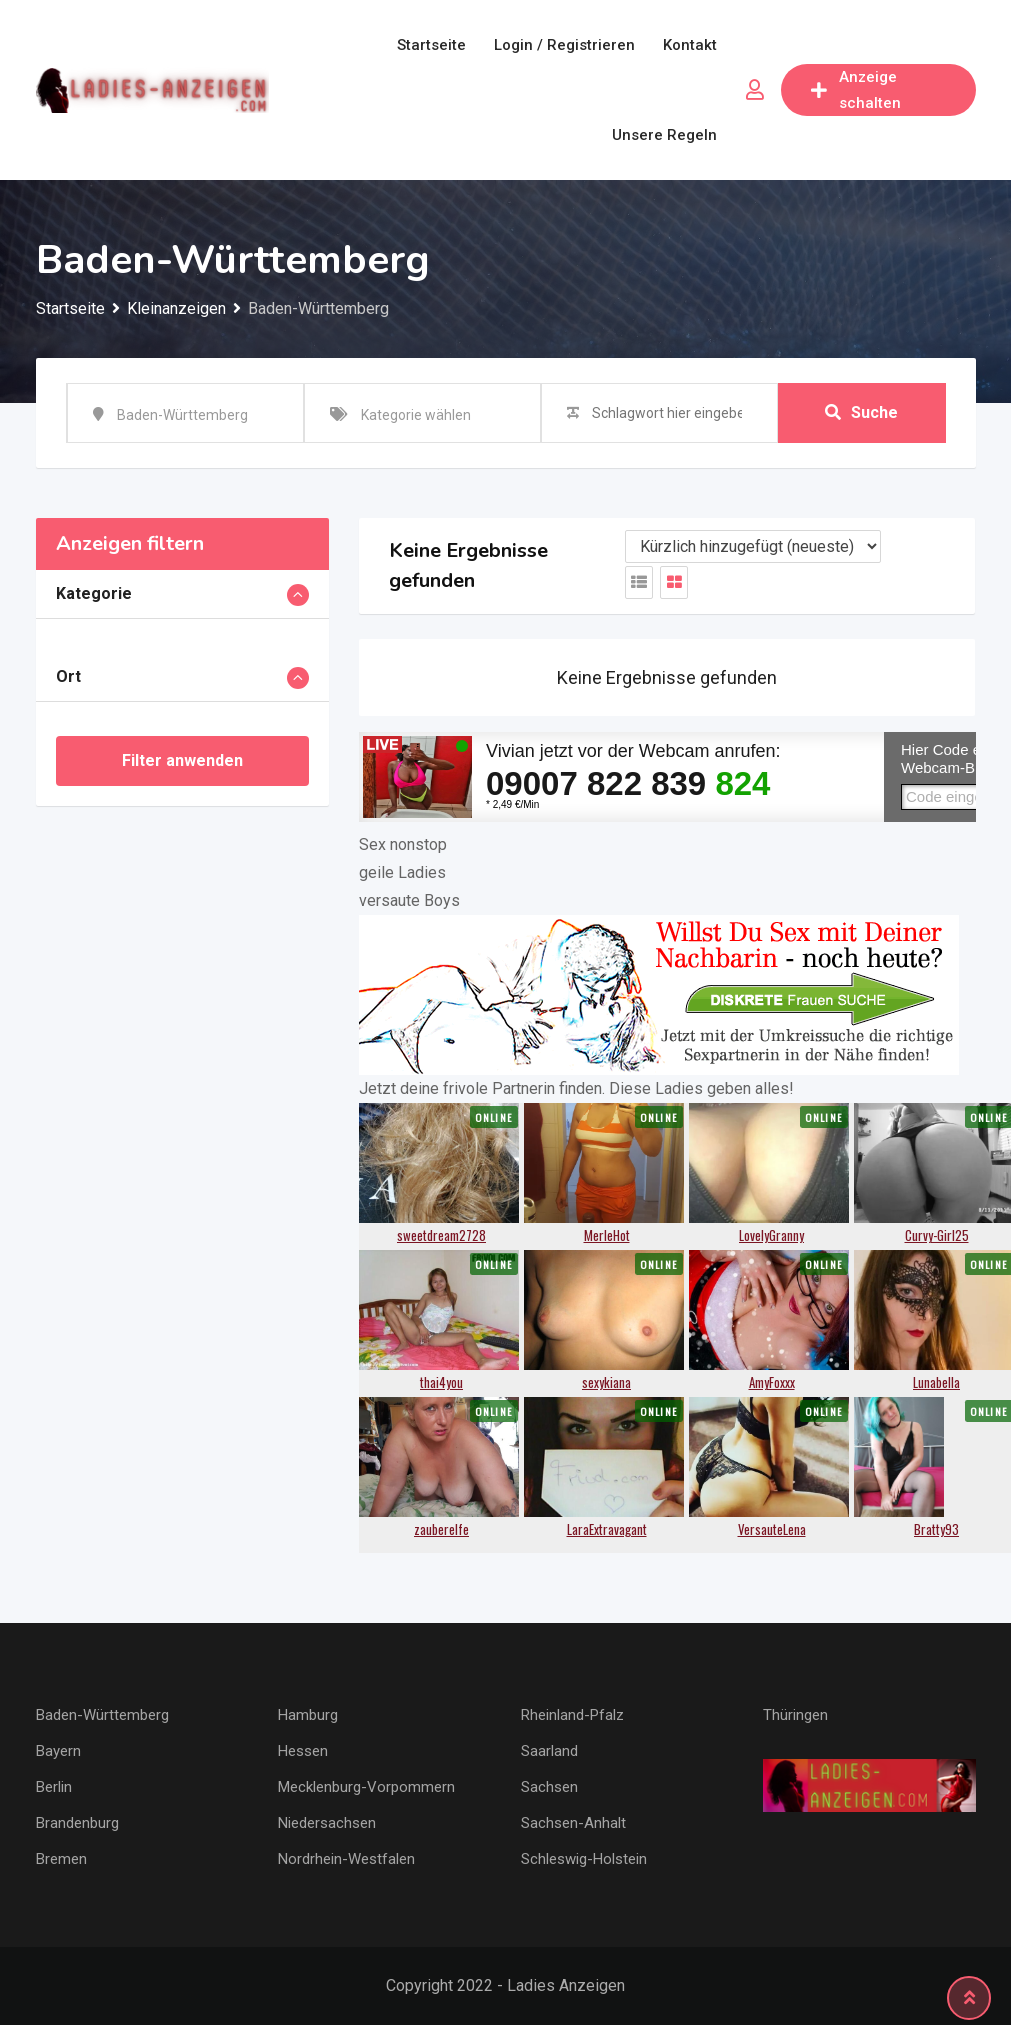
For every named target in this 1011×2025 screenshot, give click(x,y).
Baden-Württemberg (102, 1715)
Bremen (61, 1859)
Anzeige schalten (856, 90)
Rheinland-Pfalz (572, 1715)
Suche (861, 412)
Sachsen (549, 1787)
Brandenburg (77, 1823)
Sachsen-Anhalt (573, 1823)
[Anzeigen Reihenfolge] (753, 546)
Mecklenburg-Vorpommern (366, 1787)
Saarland (549, 1751)
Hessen (303, 1751)
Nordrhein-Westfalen (346, 1859)
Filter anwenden (182, 760)
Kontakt (690, 45)
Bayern (58, 1751)
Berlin (54, 1787)
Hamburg (308, 1715)
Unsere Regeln (664, 135)
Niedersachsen (327, 1823)
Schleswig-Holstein (584, 1859)
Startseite (431, 45)
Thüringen (795, 1715)
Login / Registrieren (564, 45)
